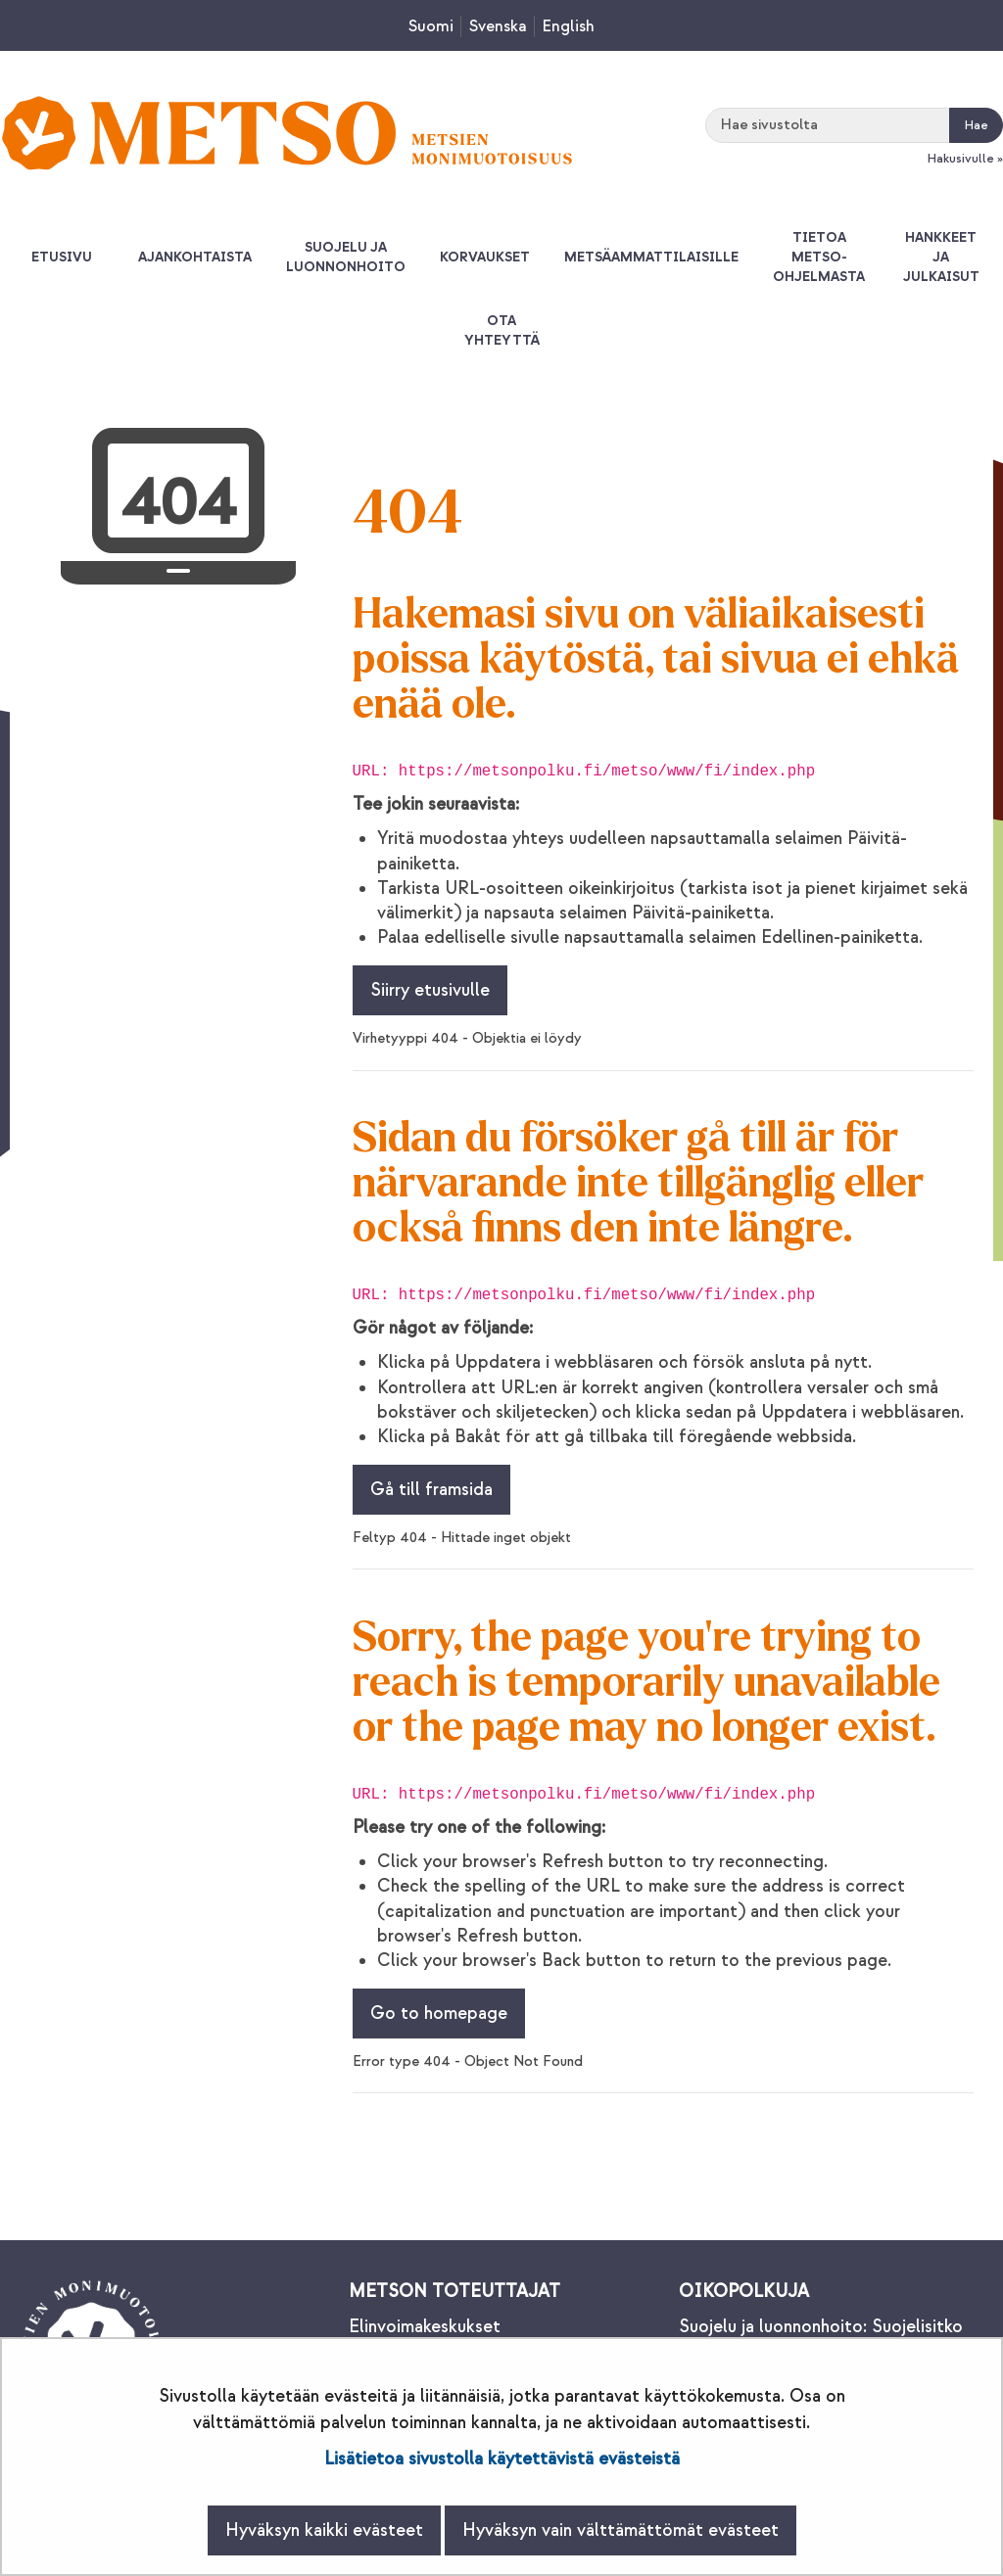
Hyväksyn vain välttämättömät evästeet (620, 2530)
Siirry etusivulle (430, 990)
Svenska (498, 26)
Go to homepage (438, 2013)
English (568, 26)
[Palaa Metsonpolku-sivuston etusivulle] (287, 133)
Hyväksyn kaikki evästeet (324, 2530)
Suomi (431, 26)
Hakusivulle (960, 158)
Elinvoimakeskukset (425, 2327)
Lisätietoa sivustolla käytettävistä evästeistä (502, 2459)
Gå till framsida (431, 1489)
